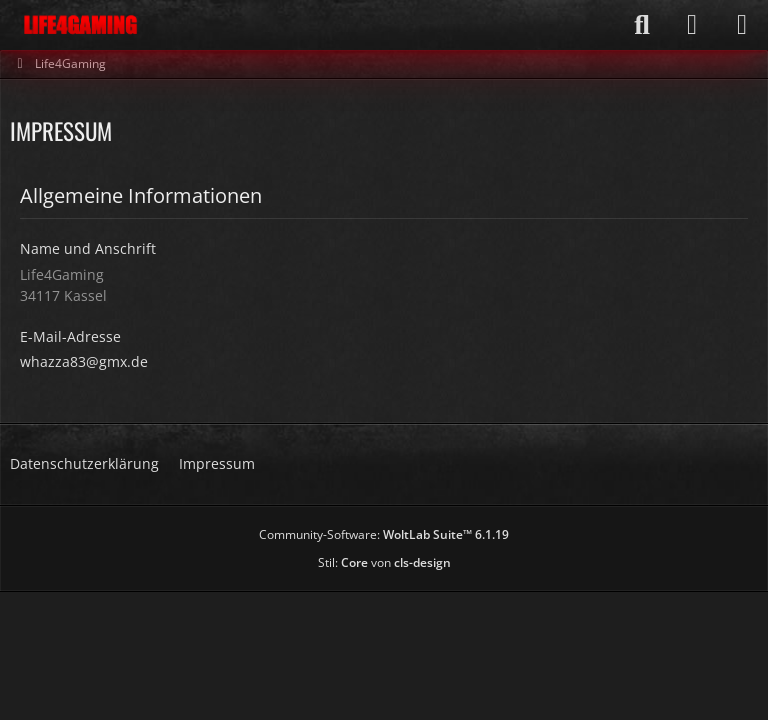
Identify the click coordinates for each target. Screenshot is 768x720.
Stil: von (384, 562)
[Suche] (642, 25)
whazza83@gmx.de (84, 361)
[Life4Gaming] (80, 25)
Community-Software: (384, 534)
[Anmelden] (692, 25)
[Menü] (742, 25)
